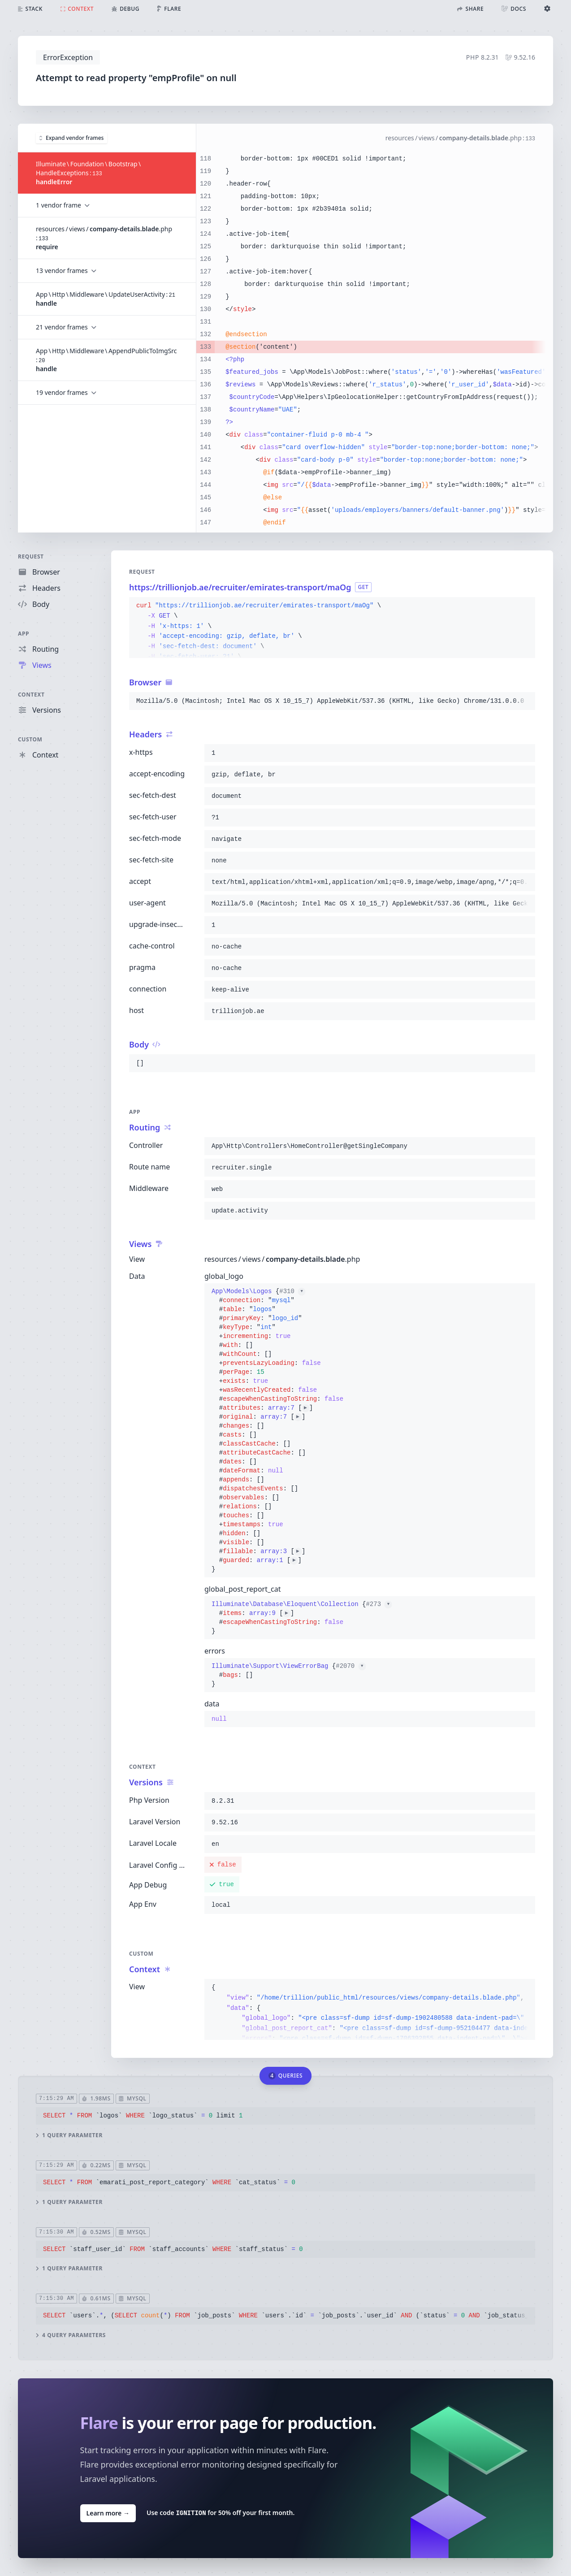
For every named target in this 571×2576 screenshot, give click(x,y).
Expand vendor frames (71, 137)
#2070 (350, 1666)
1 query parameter (69, 2135)
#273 (379, 1604)
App (23, 633)
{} (277, 1430)
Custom (30, 739)
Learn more (108, 2512)
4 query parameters (71, 2335)
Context (31, 694)
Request (31, 556)
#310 (292, 1291)
